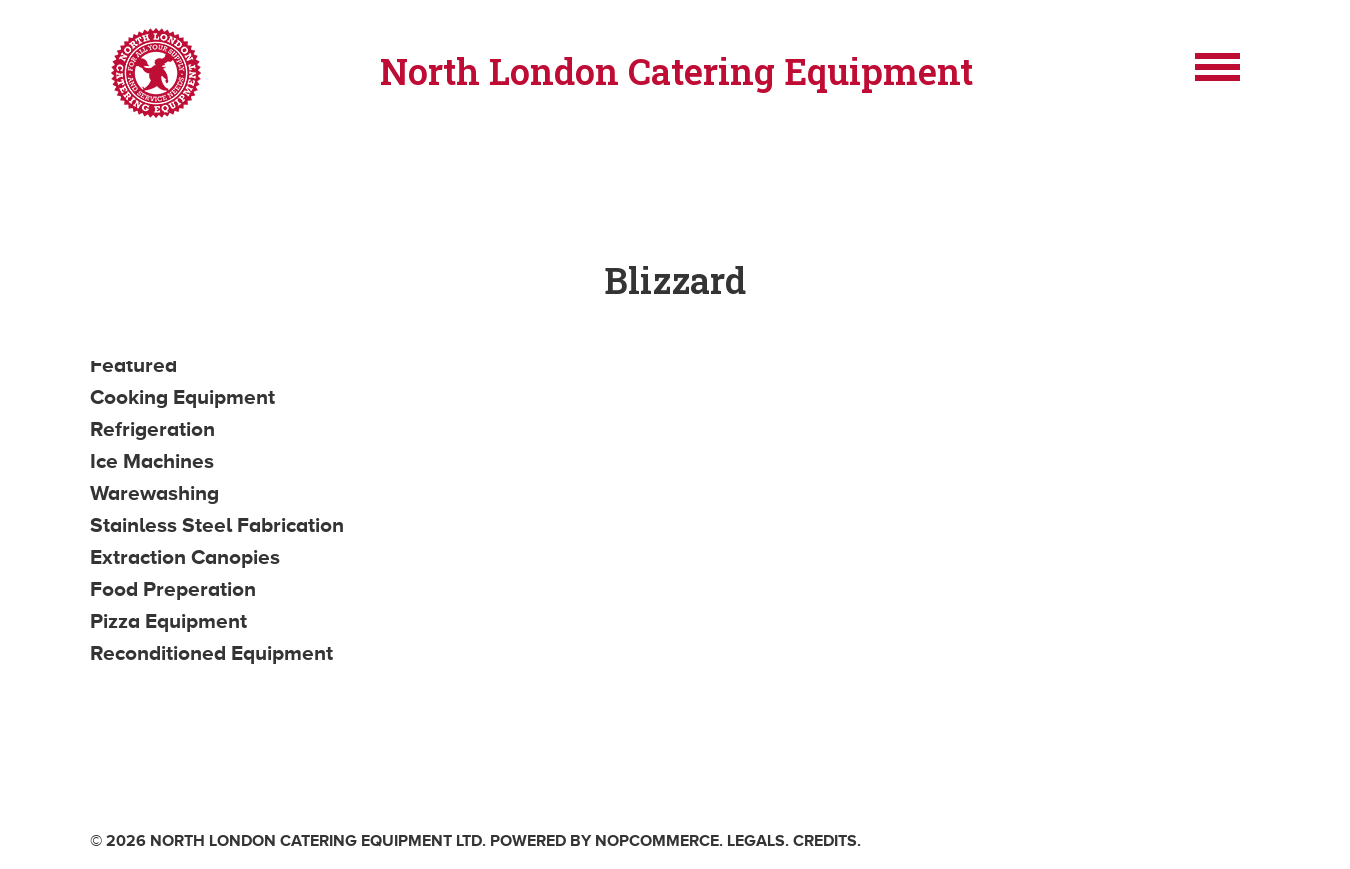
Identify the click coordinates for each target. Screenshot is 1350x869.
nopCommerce (657, 841)
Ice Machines (152, 461)
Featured (133, 365)
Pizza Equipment (168, 621)
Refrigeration (152, 429)
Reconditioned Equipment (211, 653)
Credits (825, 841)
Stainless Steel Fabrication (217, 525)
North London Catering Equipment (676, 71)
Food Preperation (173, 589)
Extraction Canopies (185, 557)
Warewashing (154, 493)
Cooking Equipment (182, 397)
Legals (756, 841)
